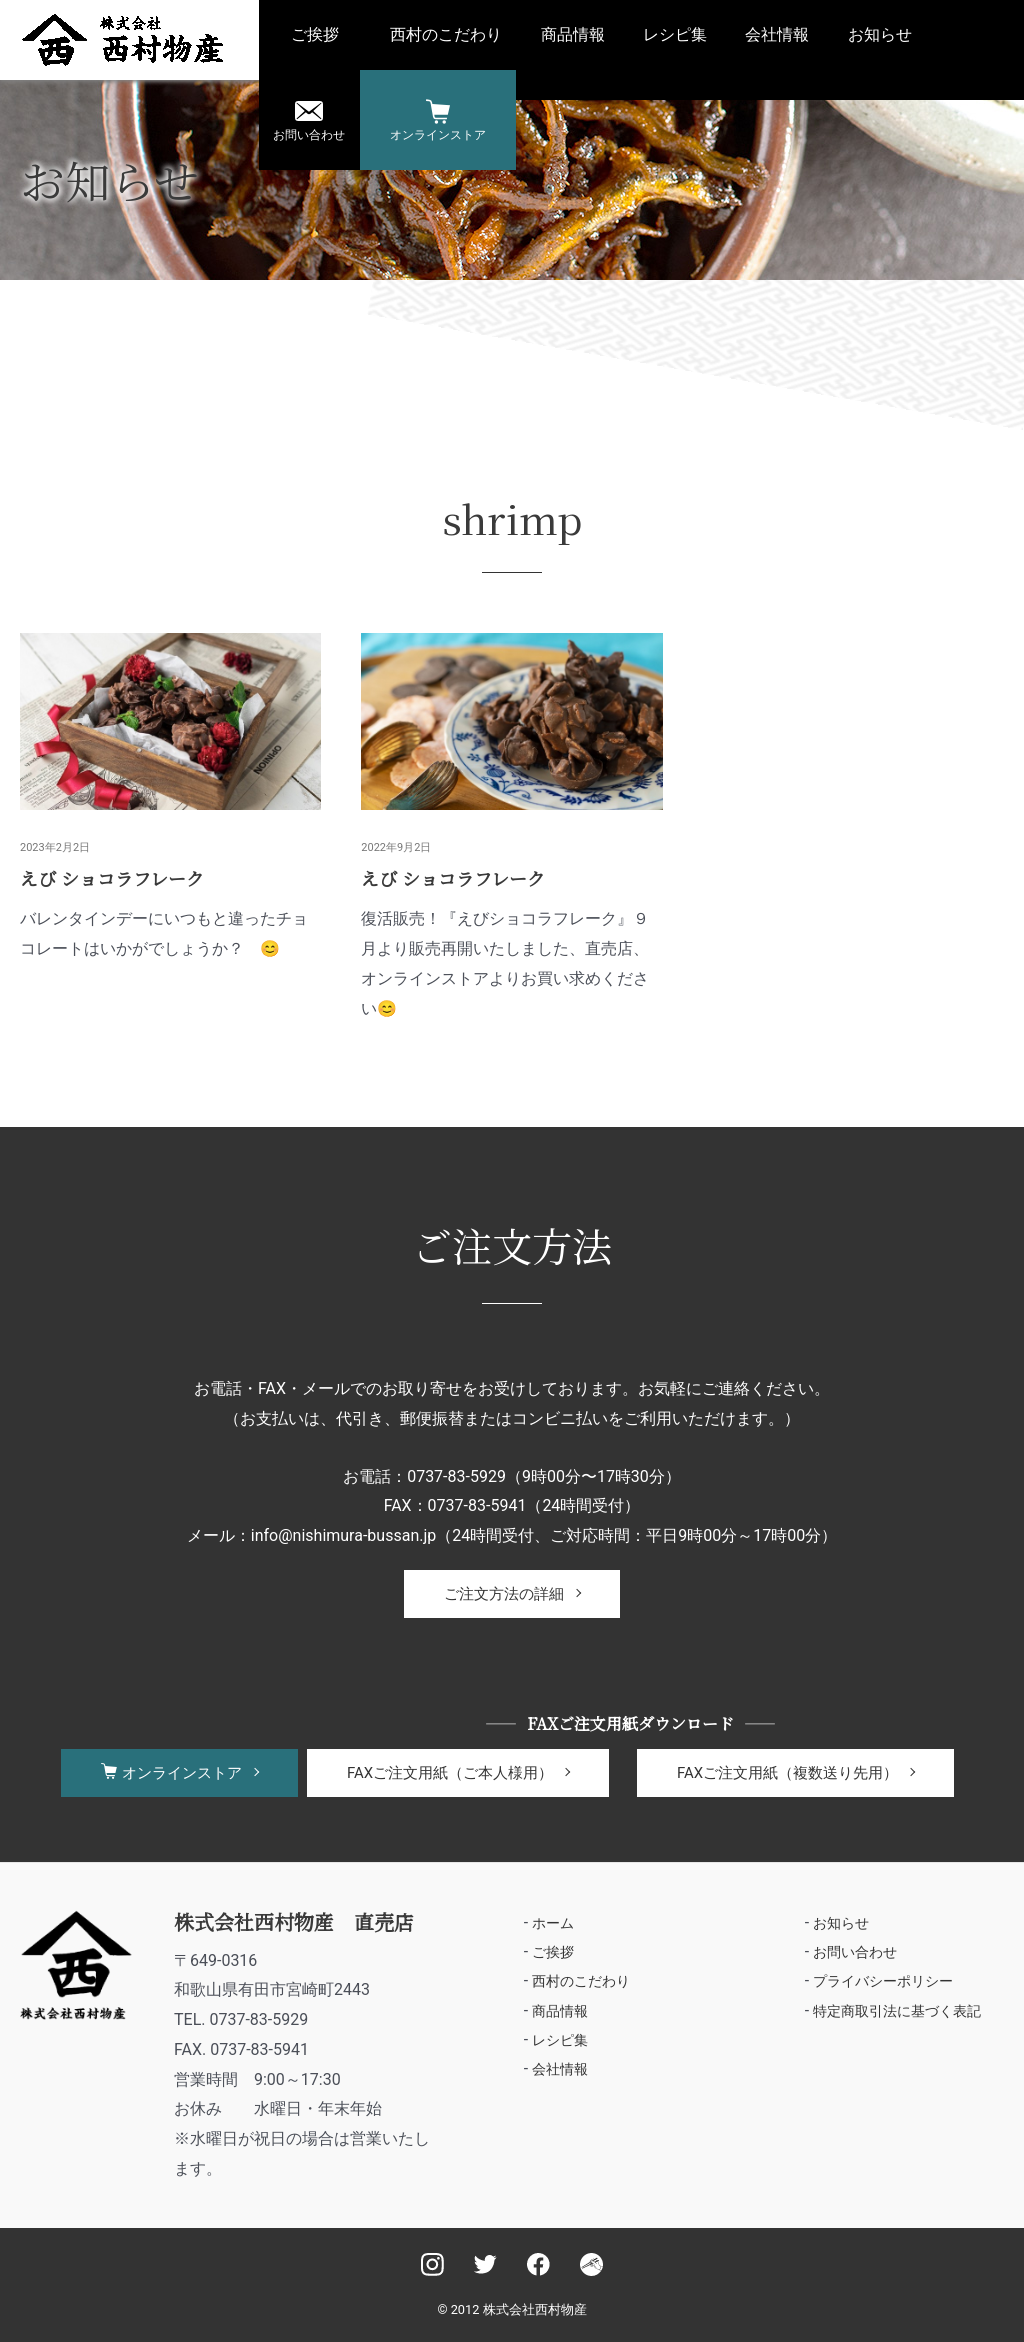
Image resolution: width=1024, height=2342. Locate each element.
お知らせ (880, 34)
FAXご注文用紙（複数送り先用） (787, 1773)
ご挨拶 (315, 34)
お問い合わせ (309, 135)
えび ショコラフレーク (112, 878)
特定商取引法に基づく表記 (897, 2012)
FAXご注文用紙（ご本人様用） (450, 1773)
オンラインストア (438, 135)
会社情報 (777, 34)
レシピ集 (675, 34)
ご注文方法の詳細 (504, 1594)
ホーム (553, 1923)
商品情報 (573, 34)
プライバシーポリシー (883, 1982)
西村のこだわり (446, 34)
